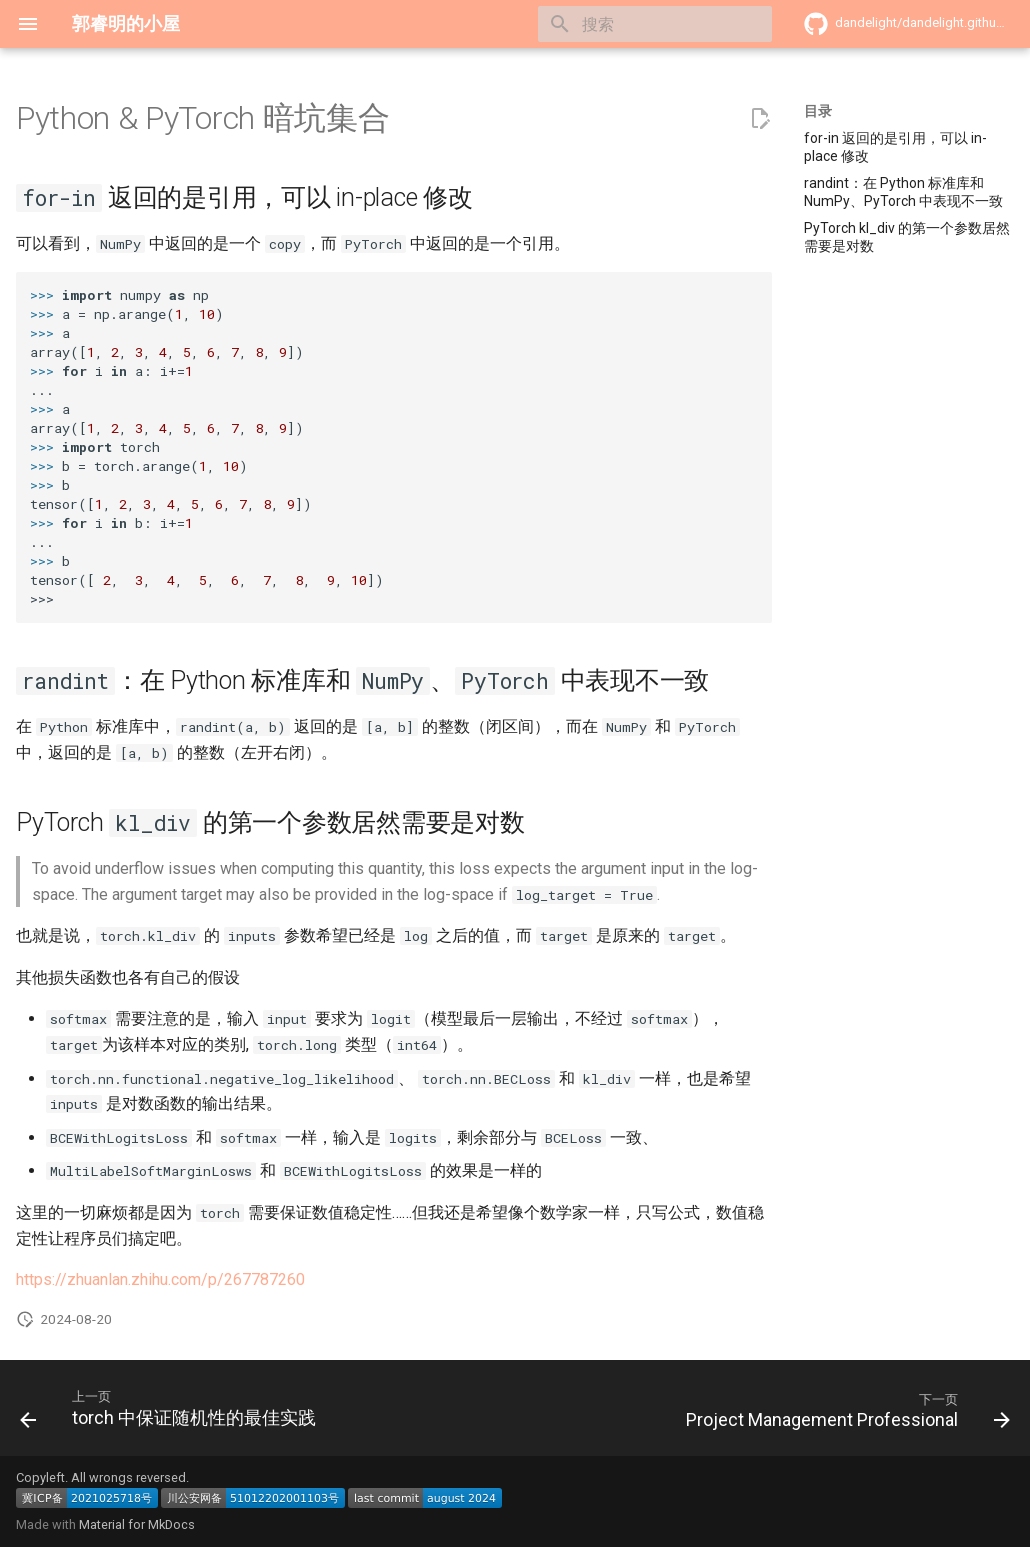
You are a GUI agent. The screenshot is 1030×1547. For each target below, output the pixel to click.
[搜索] (655, 24)
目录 (818, 111)
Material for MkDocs (137, 1524)
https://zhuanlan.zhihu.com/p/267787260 (160, 1279)
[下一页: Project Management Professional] (844, 1414)
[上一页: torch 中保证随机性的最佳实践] (171, 1414)
